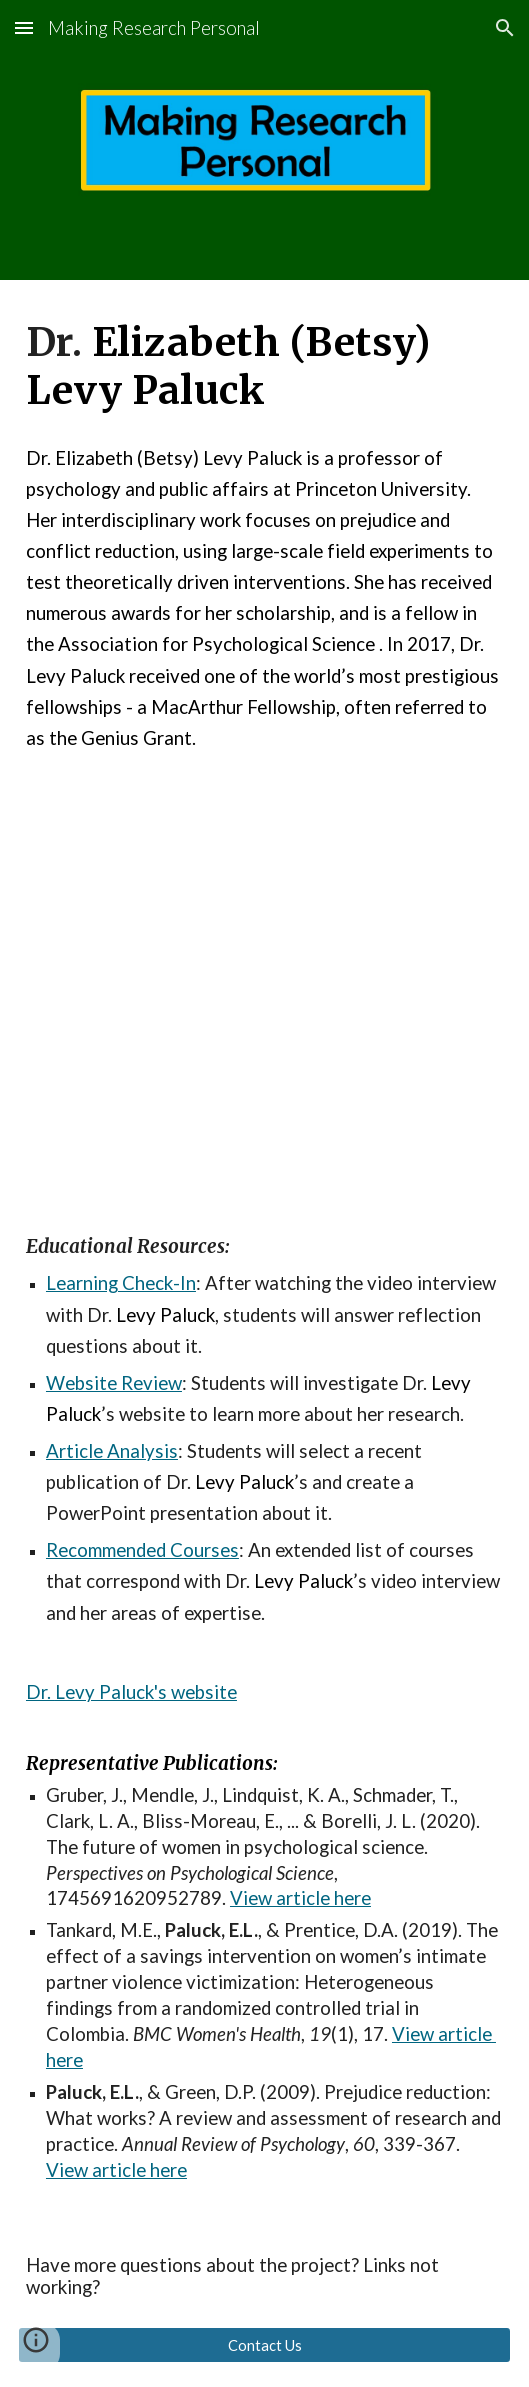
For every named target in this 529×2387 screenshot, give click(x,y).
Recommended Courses (142, 1550)
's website (195, 1692)
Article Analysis (112, 1451)
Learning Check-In (121, 1283)
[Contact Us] (264, 2345)
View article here (116, 2170)
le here (343, 1898)
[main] (264, 366)
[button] (24, 27)
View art (427, 2034)
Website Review (114, 1383)
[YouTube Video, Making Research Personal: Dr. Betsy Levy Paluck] (264, 971)
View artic (272, 1898)
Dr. (40, 1692)
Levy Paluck (104, 1692)
